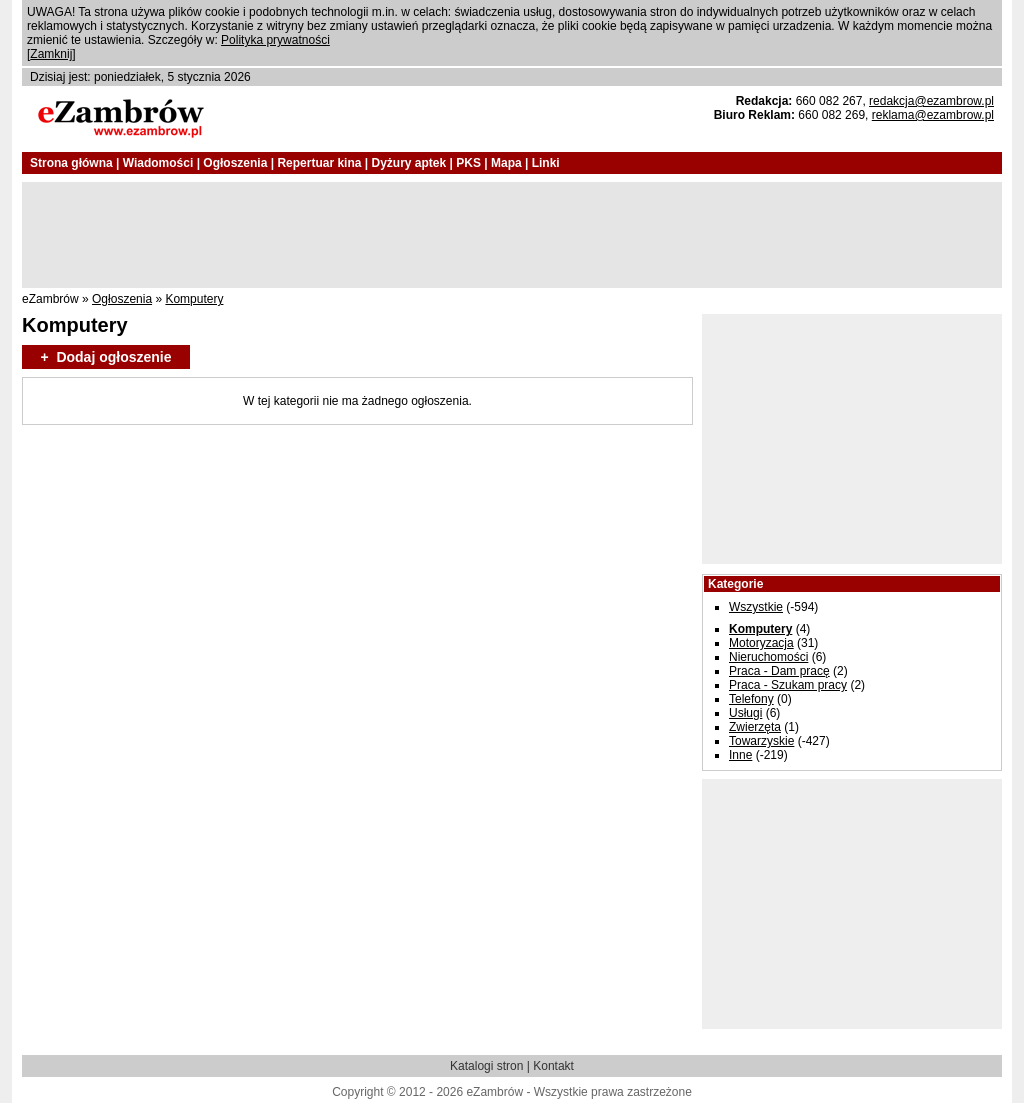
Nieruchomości (768, 657)
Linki (546, 163)
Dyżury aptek (408, 163)
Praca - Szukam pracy (788, 685)
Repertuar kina (319, 163)
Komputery (194, 299)
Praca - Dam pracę (779, 671)
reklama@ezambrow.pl (933, 115)
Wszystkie (756, 607)
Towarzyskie (761, 741)
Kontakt (553, 1066)
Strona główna (71, 163)
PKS (468, 163)
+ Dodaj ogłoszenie (105, 357)
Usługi (745, 713)
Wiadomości (158, 163)
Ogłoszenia (235, 163)
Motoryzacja (761, 643)
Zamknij (51, 54)
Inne (740, 755)
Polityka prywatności (275, 40)
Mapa (506, 163)
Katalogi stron (486, 1066)
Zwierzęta (755, 727)
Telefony (751, 699)
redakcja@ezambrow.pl (931, 101)
